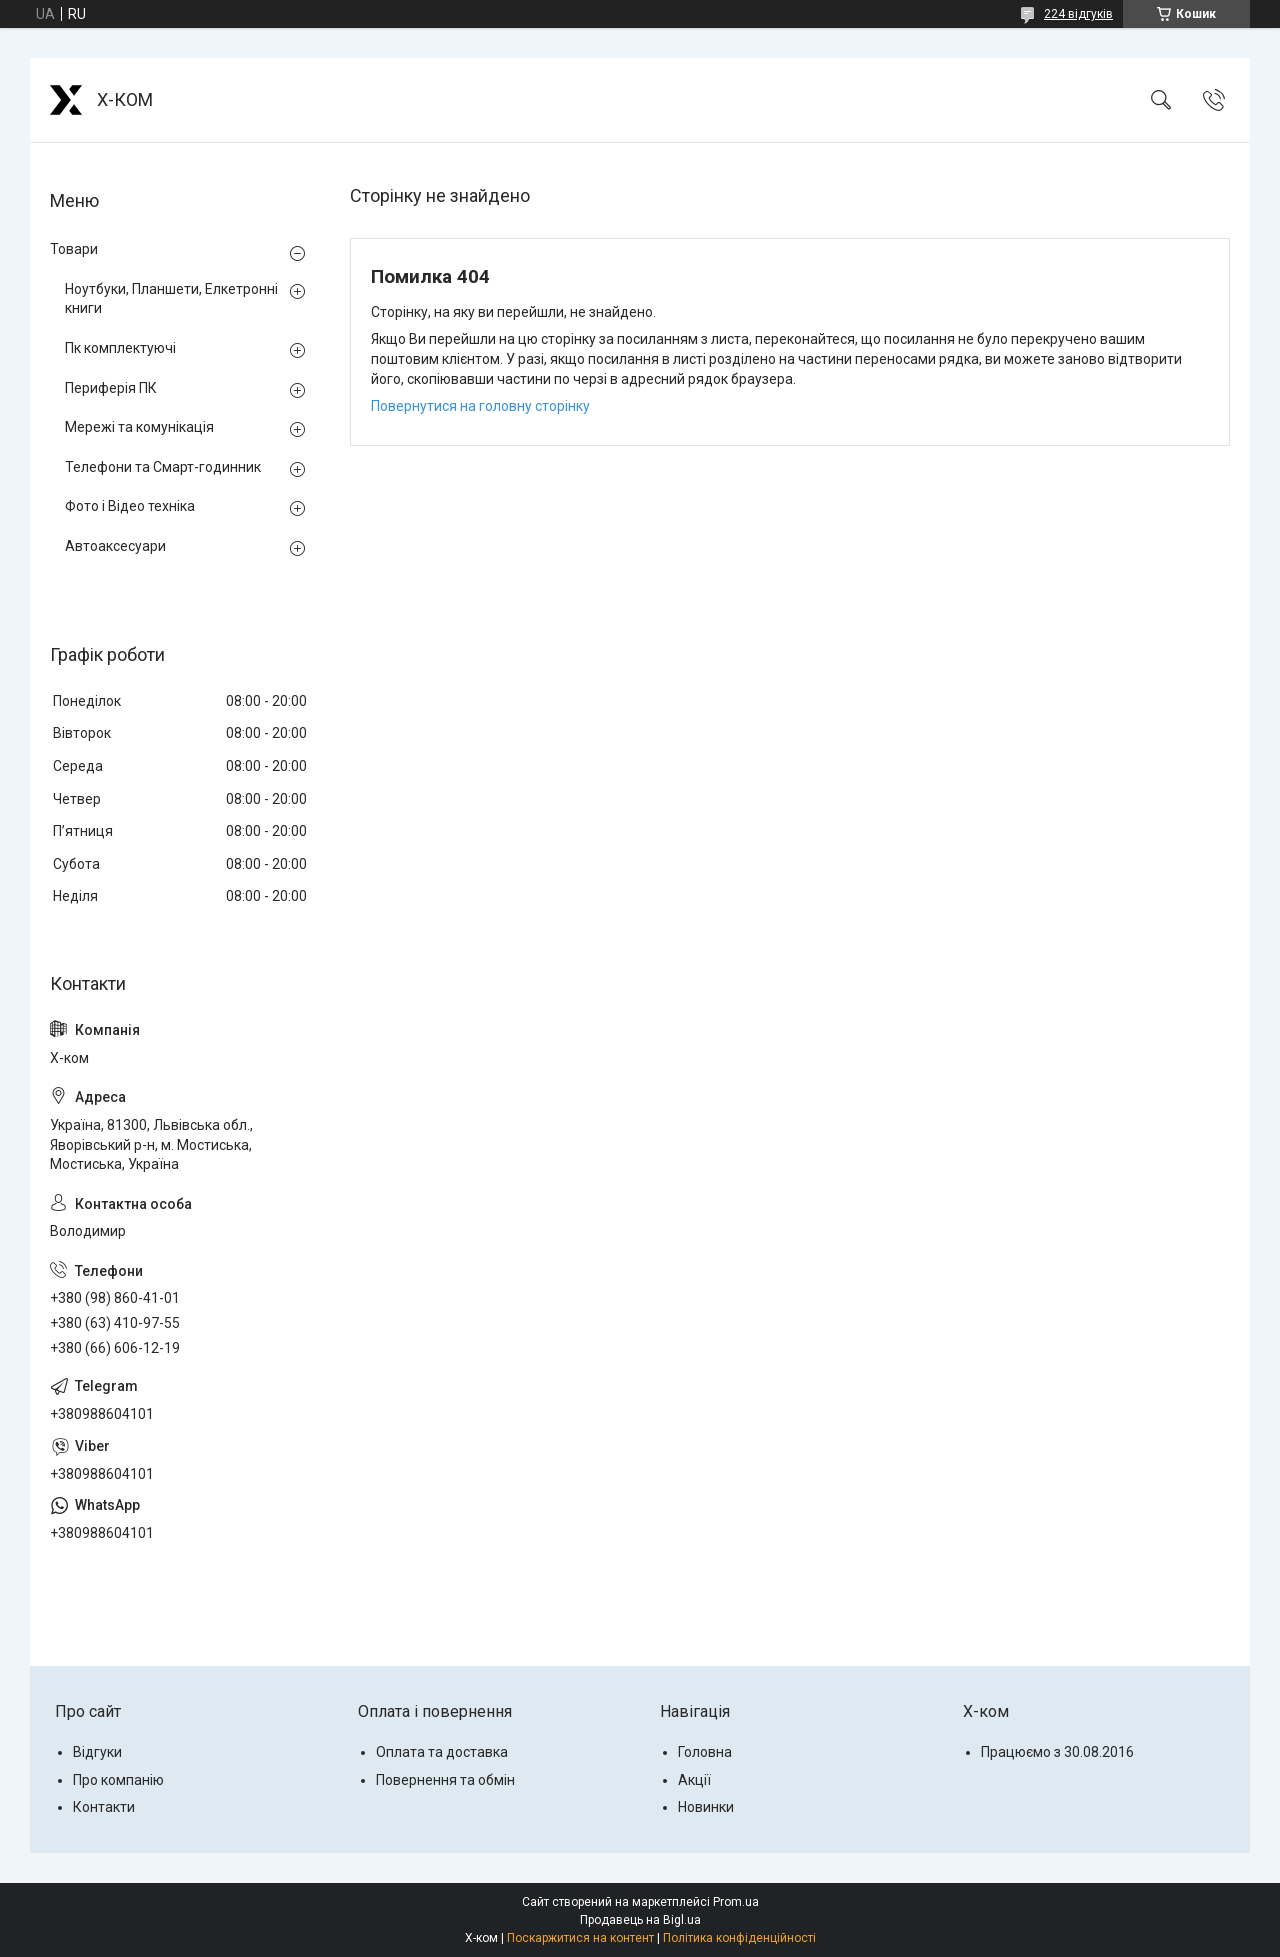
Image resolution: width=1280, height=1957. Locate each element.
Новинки (706, 1807)
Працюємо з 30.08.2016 (1057, 1752)
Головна (705, 1752)
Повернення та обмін (445, 1780)
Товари (74, 249)
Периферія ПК (111, 388)
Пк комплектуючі (120, 348)
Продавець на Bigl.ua (640, 1920)
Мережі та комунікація (139, 427)
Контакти (104, 1807)
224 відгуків (1078, 14)
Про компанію (118, 1780)
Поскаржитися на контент (580, 1938)
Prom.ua (736, 1902)
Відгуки (97, 1752)
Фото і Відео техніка (130, 506)
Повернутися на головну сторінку (480, 406)
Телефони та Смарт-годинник (163, 467)
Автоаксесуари (115, 546)
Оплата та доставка (442, 1752)
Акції (694, 1780)
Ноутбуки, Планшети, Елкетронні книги (171, 299)
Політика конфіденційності (739, 1938)
